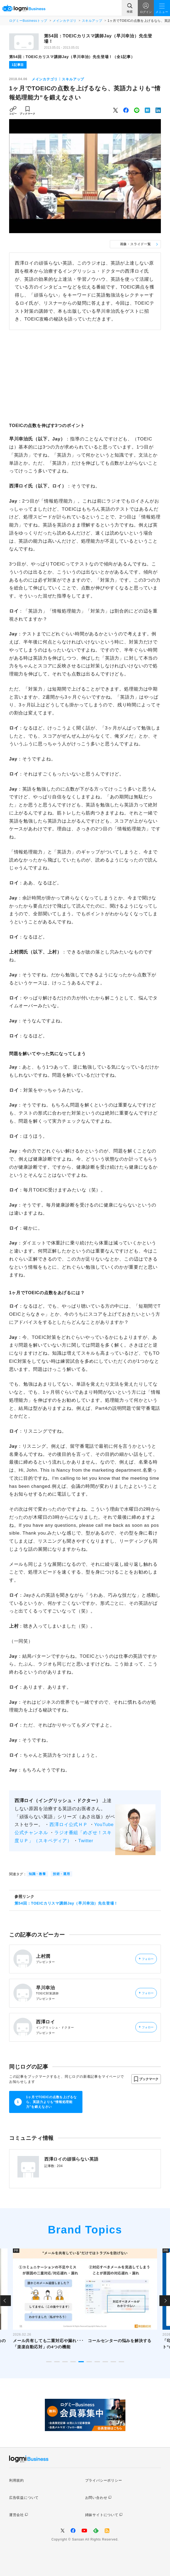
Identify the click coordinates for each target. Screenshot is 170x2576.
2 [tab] (57, 2361)
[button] (146, 2079)
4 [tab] (73, 2361)
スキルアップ (92, 20)
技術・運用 (61, 1874)
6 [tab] (89, 2361)
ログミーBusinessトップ (28, 20)
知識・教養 (37, 1874)
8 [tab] (105, 2361)
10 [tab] (121, 2361)
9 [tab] (113, 2361)
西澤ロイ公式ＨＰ (68, 1824)
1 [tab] (49, 2361)
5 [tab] (81, 2361)
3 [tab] (65, 2361)
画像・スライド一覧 (135, 244)
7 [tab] (97, 2361)
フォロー (146, 1959)
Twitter (85, 1840)
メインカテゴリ (64, 20)
